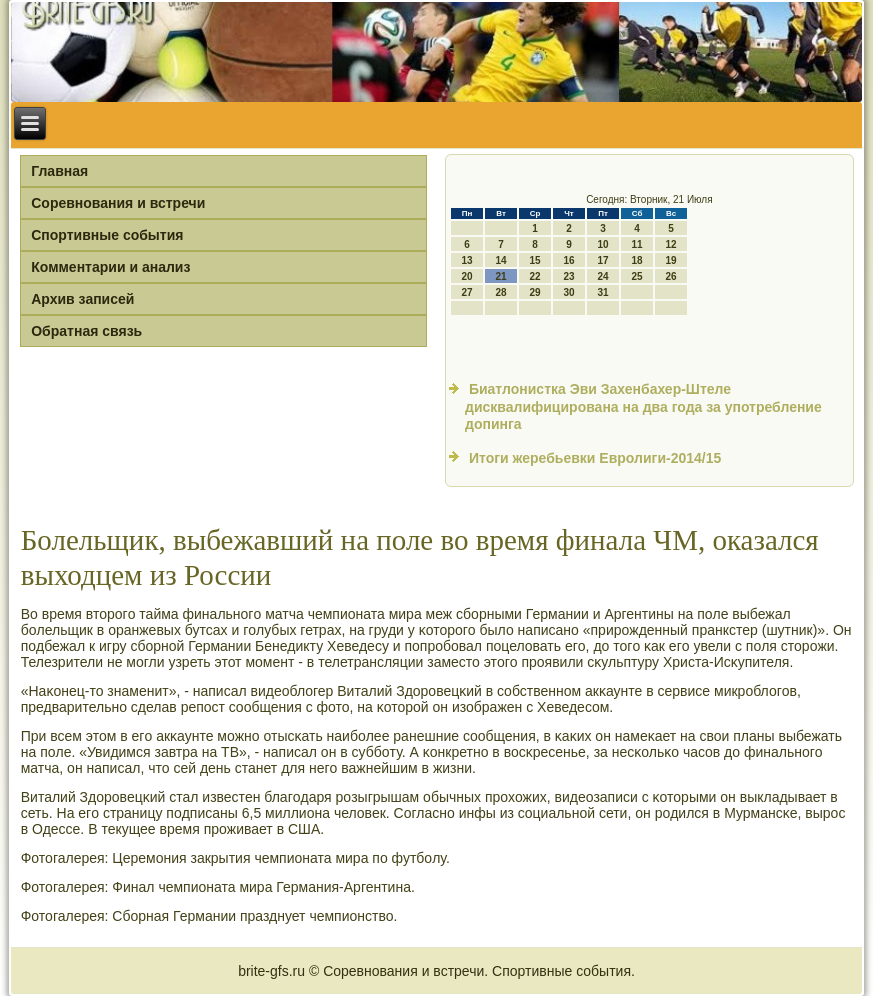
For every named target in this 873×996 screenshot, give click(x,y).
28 (500, 292)
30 (568, 292)
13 (466, 260)
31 (602, 292)
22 (534, 276)
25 (636, 276)
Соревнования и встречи (118, 203)
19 (670, 260)
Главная (59, 171)
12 (670, 244)
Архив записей (82, 299)
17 (602, 260)
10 (602, 244)
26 (670, 276)
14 (500, 260)
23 (568, 276)
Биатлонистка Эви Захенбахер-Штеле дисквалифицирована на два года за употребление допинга (643, 406)
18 (636, 260)
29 (534, 292)
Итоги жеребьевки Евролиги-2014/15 (595, 458)
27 (466, 292)
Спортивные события (107, 235)
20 (466, 276)
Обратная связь (86, 331)
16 (568, 260)
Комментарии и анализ (110, 267)
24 (602, 276)
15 (534, 260)
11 (636, 244)
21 (500, 276)
